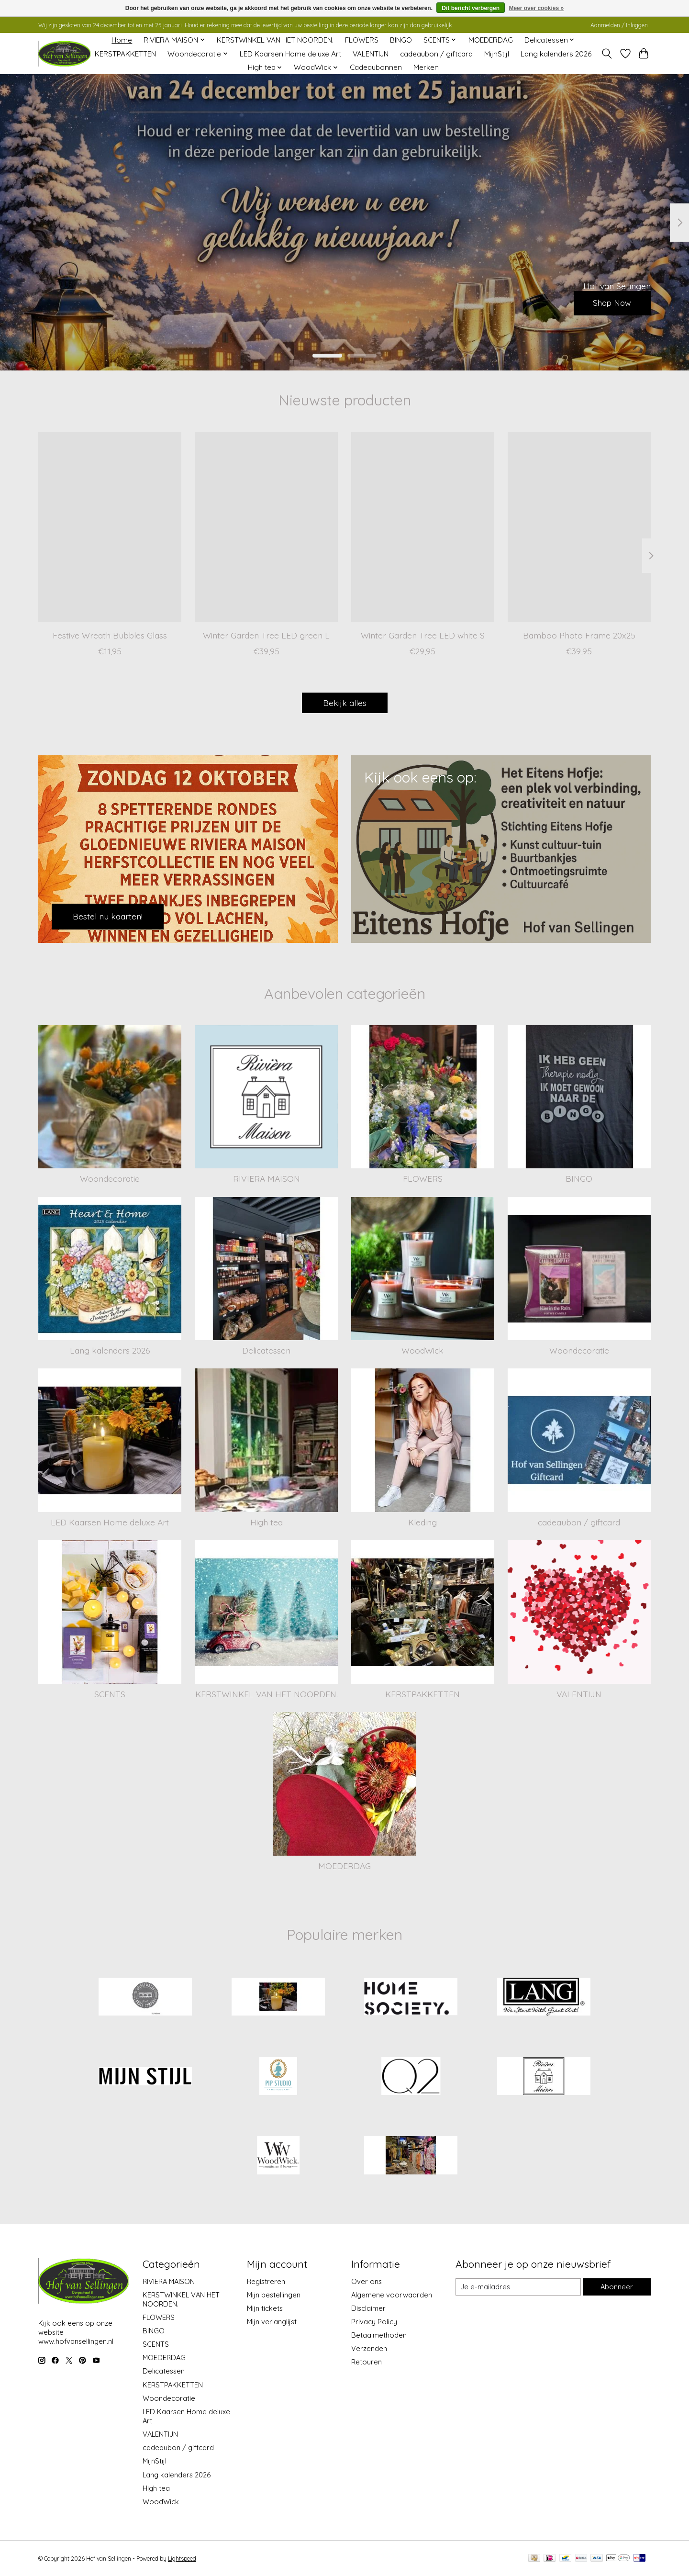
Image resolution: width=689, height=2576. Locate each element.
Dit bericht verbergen (471, 8)
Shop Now (609, 302)
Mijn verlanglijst (272, 2321)
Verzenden (369, 2348)
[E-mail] (518, 2287)
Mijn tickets (265, 2308)
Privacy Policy (374, 2321)
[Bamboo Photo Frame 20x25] (579, 527)
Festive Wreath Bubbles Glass (110, 635)
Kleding (422, 1522)
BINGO (401, 40)
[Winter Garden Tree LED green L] (266, 527)
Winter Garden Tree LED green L (266, 635)
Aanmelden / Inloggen (619, 25)
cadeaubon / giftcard (436, 53)
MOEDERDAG (490, 40)
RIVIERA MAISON (266, 1178)
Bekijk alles (345, 702)
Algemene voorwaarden (391, 2294)
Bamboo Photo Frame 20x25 (579, 635)
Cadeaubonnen (376, 67)
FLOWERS (361, 40)
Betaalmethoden (379, 2335)
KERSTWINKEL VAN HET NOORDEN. (275, 40)
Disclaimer (368, 2308)
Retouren (366, 2361)
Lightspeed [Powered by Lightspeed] (182, 2558)
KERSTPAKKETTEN (125, 53)
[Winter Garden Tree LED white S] (422, 527)
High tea (266, 1522)
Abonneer (616, 2286)
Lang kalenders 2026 (556, 53)
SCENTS (109, 1694)
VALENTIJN (371, 53)
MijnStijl (496, 53)
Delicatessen (266, 1350)
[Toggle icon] (607, 53)
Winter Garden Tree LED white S (423, 635)
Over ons (366, 2281)
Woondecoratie (110, 1178)
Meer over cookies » (536, 8)
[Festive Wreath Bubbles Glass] (109, 527)
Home (121, 40)
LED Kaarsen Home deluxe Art (290, 53)
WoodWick (422, 1350)
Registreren (266, 2281)
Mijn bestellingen (273, 2294)
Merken (426, 67)
